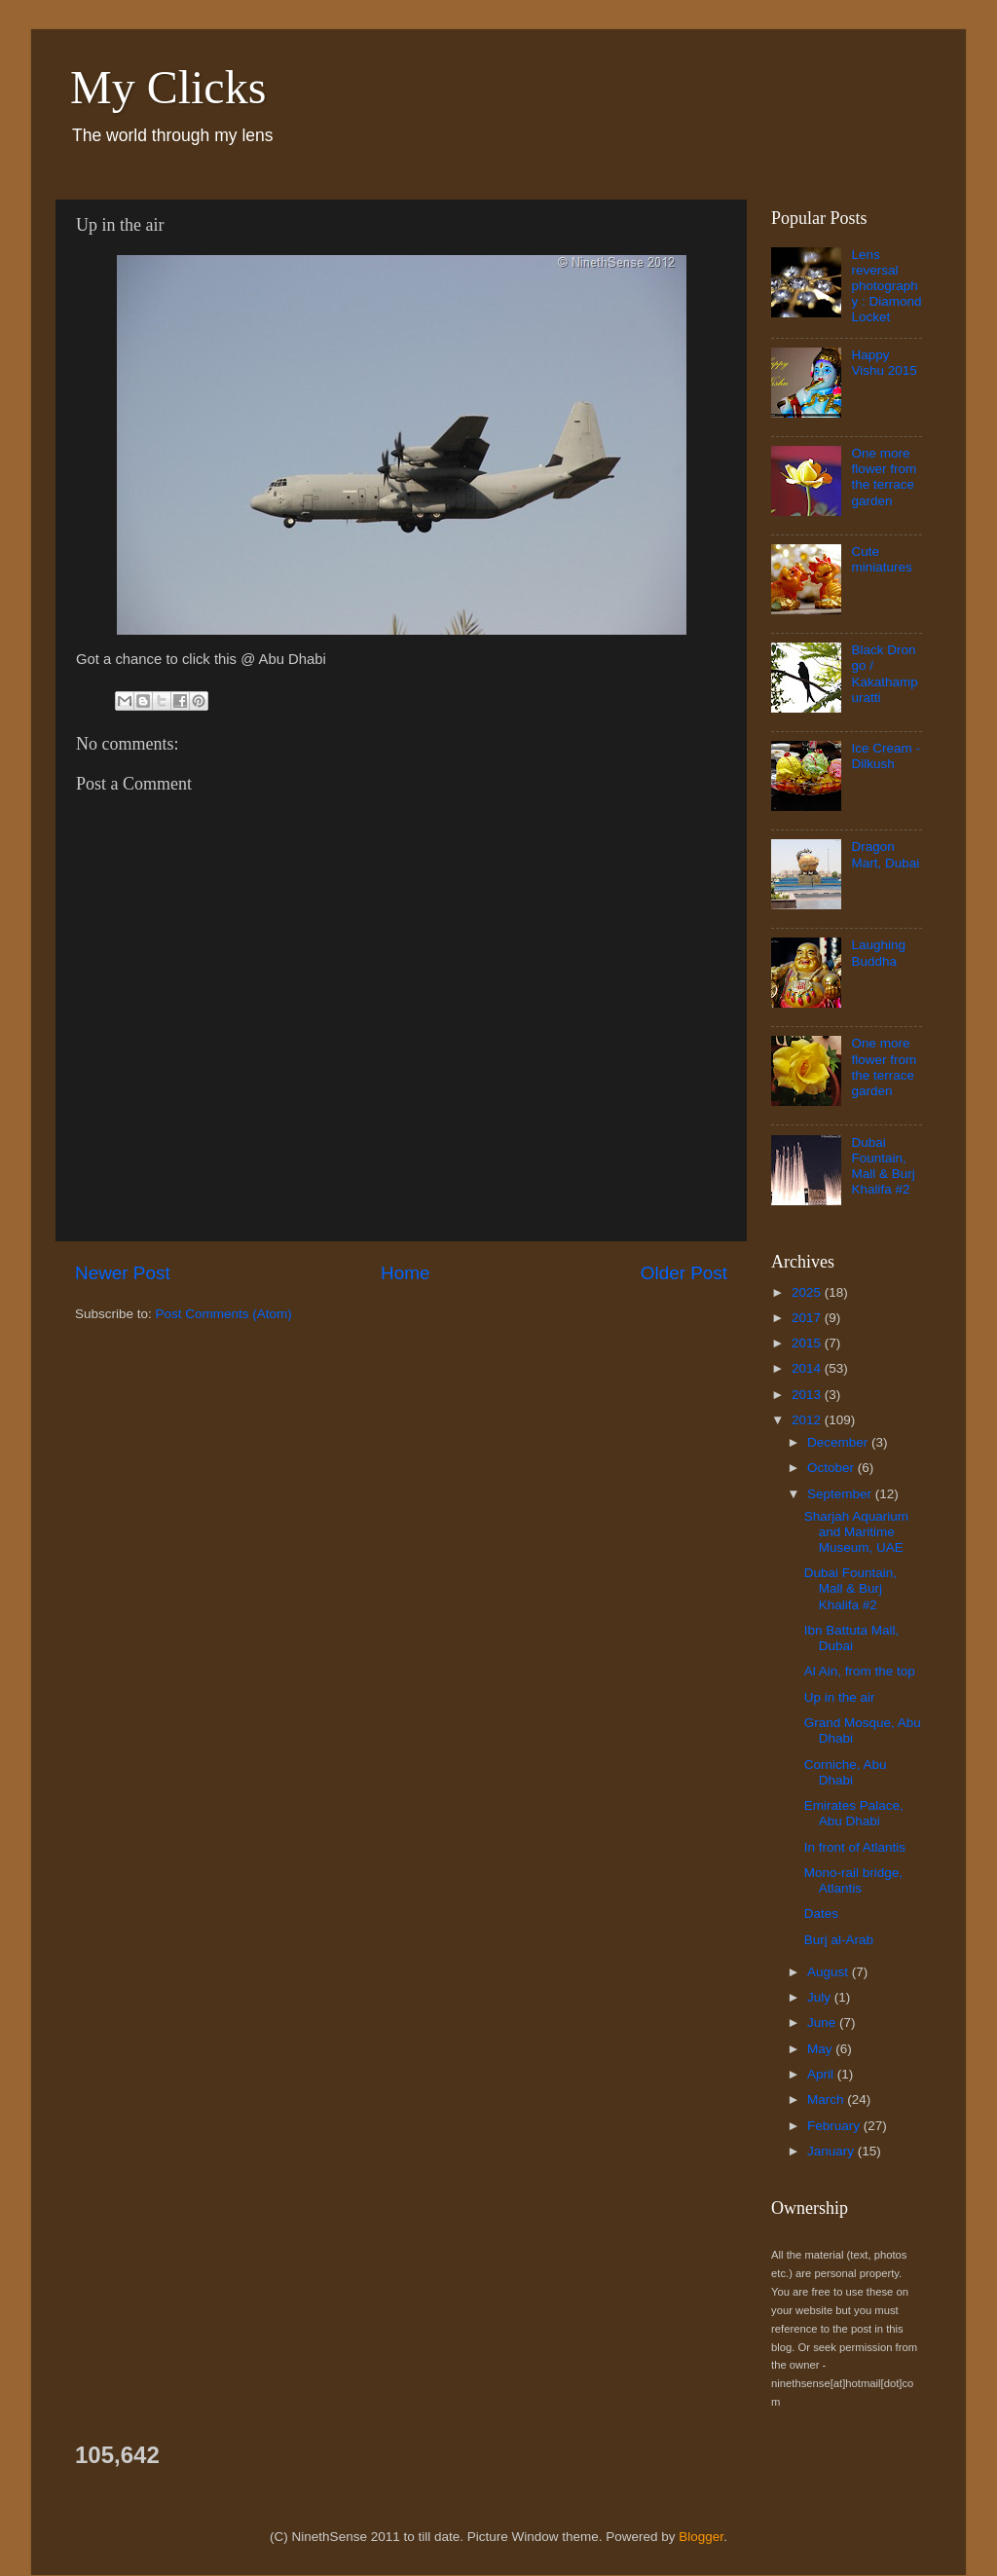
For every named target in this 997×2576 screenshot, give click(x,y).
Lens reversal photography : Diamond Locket (886, 286)
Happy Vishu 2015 (883, 363)
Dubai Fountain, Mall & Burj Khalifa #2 (882, 1166)
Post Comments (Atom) (224, 1313)
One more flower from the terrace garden (883, 477)
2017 (808, 1317)
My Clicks (168, 87)
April (822, 2074)
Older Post (684, 1273)
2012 (808, 1420)
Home (405, 1273)
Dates (821, 1913)
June (823, 2022)
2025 (808, 1292)
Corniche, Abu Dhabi (845, 1772)
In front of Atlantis (854, 1847)
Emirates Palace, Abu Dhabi (854, 1813)
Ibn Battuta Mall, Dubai (852, 1638)
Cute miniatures (881, 559)
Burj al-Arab (838, 1939)
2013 (808, 1394)
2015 (808, 1343)
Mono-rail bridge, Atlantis (853, 1880)
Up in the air (839, 1697)
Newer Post (122, 1273)
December (839, 1442)
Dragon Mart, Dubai (885, 854)
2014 (808, 1368)
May (821, 2049)
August (829, 1972)
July (820, 1997)
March (827, 2099)
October (832, 1467)
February (835, 2125)
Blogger (701, 2536)
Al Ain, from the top (859, 1671)
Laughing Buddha (878, 953)
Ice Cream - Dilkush (885, 756)
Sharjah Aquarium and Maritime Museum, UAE (856, 1532)
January (832, 2151)
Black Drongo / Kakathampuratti (884, 674)
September (841, 1494)
